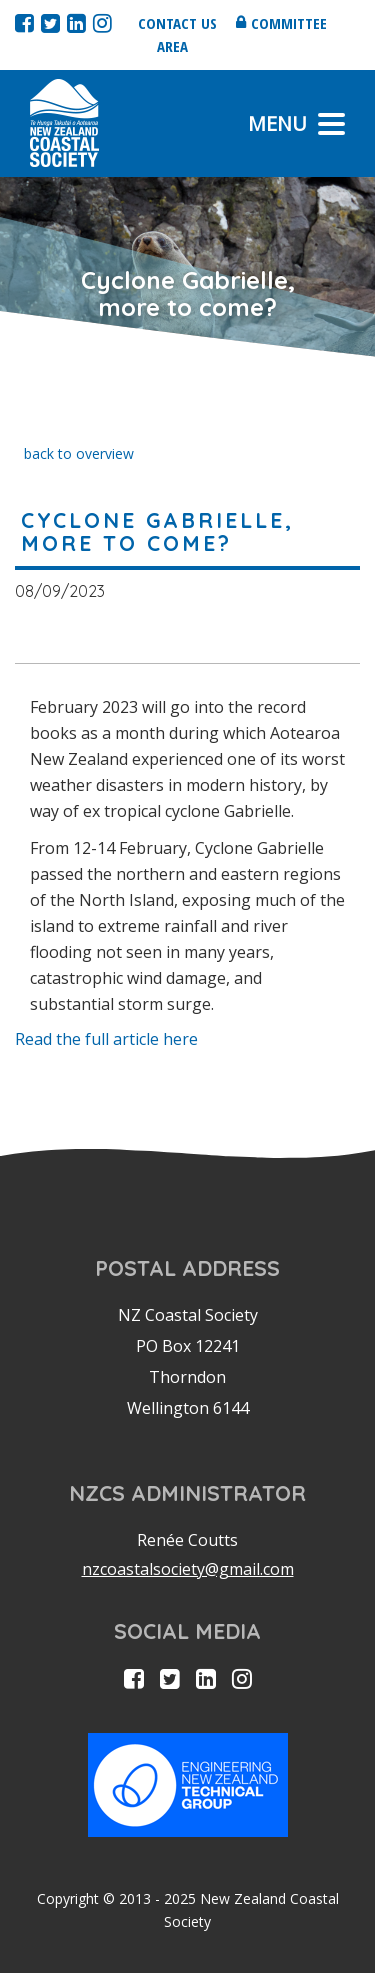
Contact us (177, 23)
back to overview (79, 453)
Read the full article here (106, 1039)
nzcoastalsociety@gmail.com (188, 1569)
